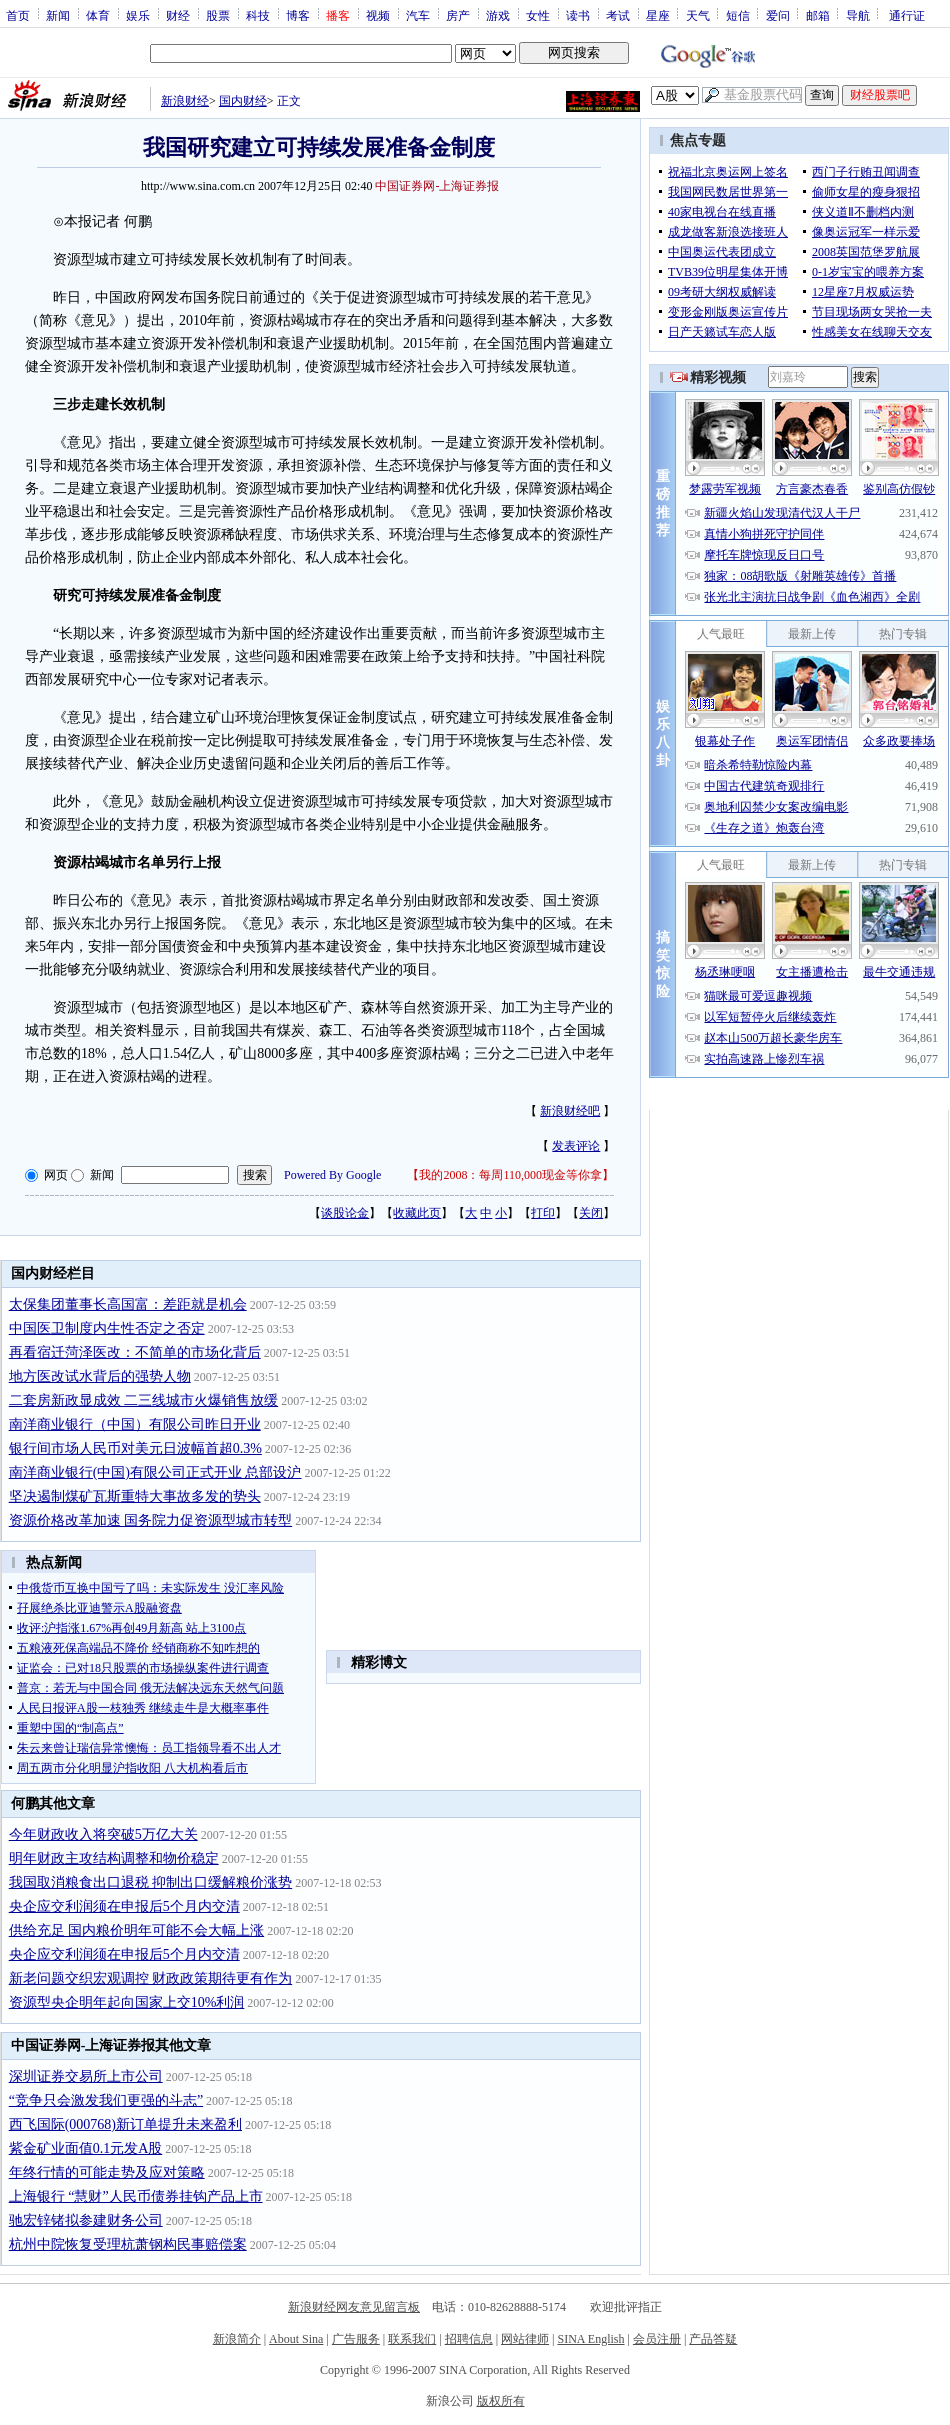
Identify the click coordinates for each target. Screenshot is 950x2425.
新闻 (58, 15)
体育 (98, 15)
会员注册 (657, 2339)
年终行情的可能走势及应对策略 (107, 2172)
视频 (378, 15)
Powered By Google (332, 1175)
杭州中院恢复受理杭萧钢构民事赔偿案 (128, 2244)
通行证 (907, 15)
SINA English (590, 2339)
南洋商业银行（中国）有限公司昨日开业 (135, 1424)
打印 (543, 1213)
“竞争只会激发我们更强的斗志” (106, 2100)
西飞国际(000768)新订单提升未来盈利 (125, 2124)
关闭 (591, 1213)
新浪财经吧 (570, 1111)
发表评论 (576, 1146)
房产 (458, 15)
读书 (578, 15)
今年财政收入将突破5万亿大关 (103, 1834)
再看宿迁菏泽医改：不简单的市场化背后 (135, 1352)
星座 (658, 15)
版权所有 (501, 2401)
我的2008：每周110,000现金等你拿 (510, 1175)
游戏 (498, 15)
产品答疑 (713, 2339)
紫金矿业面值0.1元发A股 (86, 2148)
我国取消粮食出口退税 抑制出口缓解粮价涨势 (151, 1882)
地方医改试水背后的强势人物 (100, 1376)
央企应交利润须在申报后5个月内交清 (124, 1906)
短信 (738, 15)
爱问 (778, 15)
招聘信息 (469, 2339)
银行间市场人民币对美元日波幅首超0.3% (135, 1448)
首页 (18, 15)
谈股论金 (345, 1213)
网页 (56, 1175)
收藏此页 (417, 1213)
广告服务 (356, 2339)
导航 (858, 15)
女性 (538, 15)
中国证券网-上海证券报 (437, 186)
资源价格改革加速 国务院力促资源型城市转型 (151, 1520)
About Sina (296, 2339)
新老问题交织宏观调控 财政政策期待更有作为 (151, 1978)
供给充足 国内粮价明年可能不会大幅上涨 (137, 1930)
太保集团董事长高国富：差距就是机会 (128, 1304)
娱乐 (138, 15)
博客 (298, 15)
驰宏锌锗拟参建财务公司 (86, 2220)
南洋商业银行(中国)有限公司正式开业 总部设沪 (155, 1472)
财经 (178, 15)
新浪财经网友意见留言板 (354, 2307)
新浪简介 (237, 2339)
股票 (218, 15)
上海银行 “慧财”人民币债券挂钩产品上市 (136, 2196)
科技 (258, 15)
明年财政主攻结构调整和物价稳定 (114, 1858)
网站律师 (525, 2339)
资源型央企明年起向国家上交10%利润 (127, 2002)
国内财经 (243, 101)
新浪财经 (185, 101)
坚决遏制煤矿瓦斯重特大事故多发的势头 (135, 1496)
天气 (698, 15)
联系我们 (412, 2339)
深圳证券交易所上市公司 (86, 2076)
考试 (618, 15)
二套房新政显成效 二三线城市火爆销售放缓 (144, 1400)
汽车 (418, 15)
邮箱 (818, 15)
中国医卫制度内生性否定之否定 (107, 1328)
